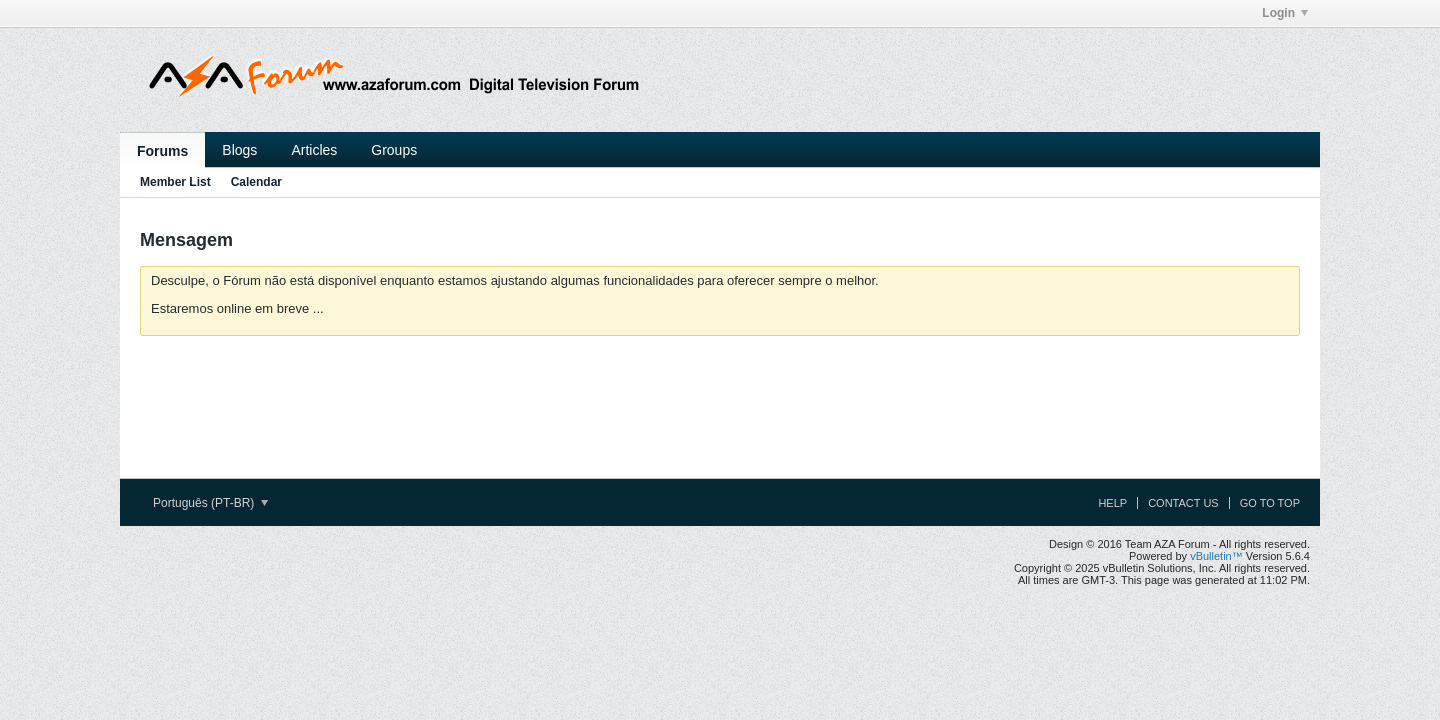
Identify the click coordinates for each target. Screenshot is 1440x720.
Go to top (1270, 503)
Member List (175, 182)
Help (1112, 503)
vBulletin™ (1216, 556)
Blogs (239, 150)
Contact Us (1183, 503)
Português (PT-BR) (210, 503)
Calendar (256, 182)
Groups (394, 150)
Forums (162, 151)
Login (1285, 13)
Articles (314, 150)
